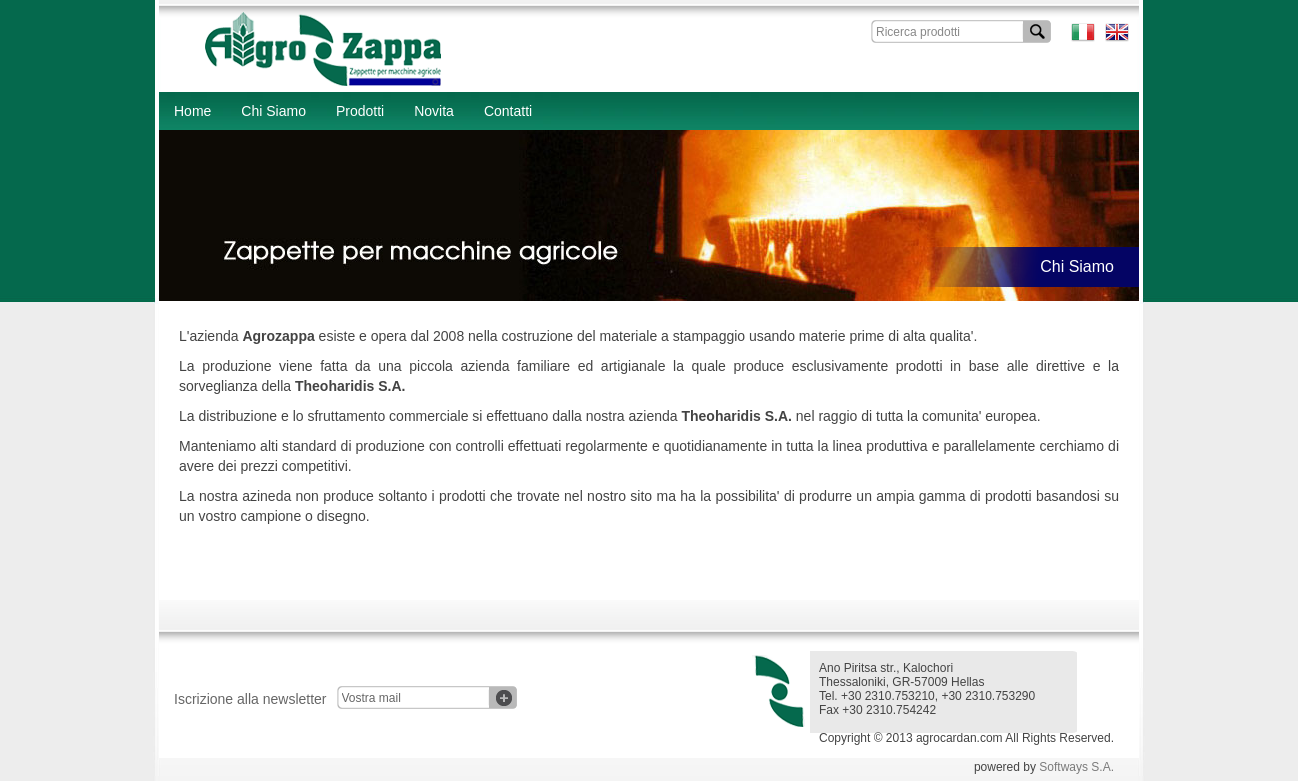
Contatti (508, 111)
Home (192, 111)
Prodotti (360, 111)
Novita (434, 111)
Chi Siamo (273, 111)
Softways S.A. (1076, 767)
